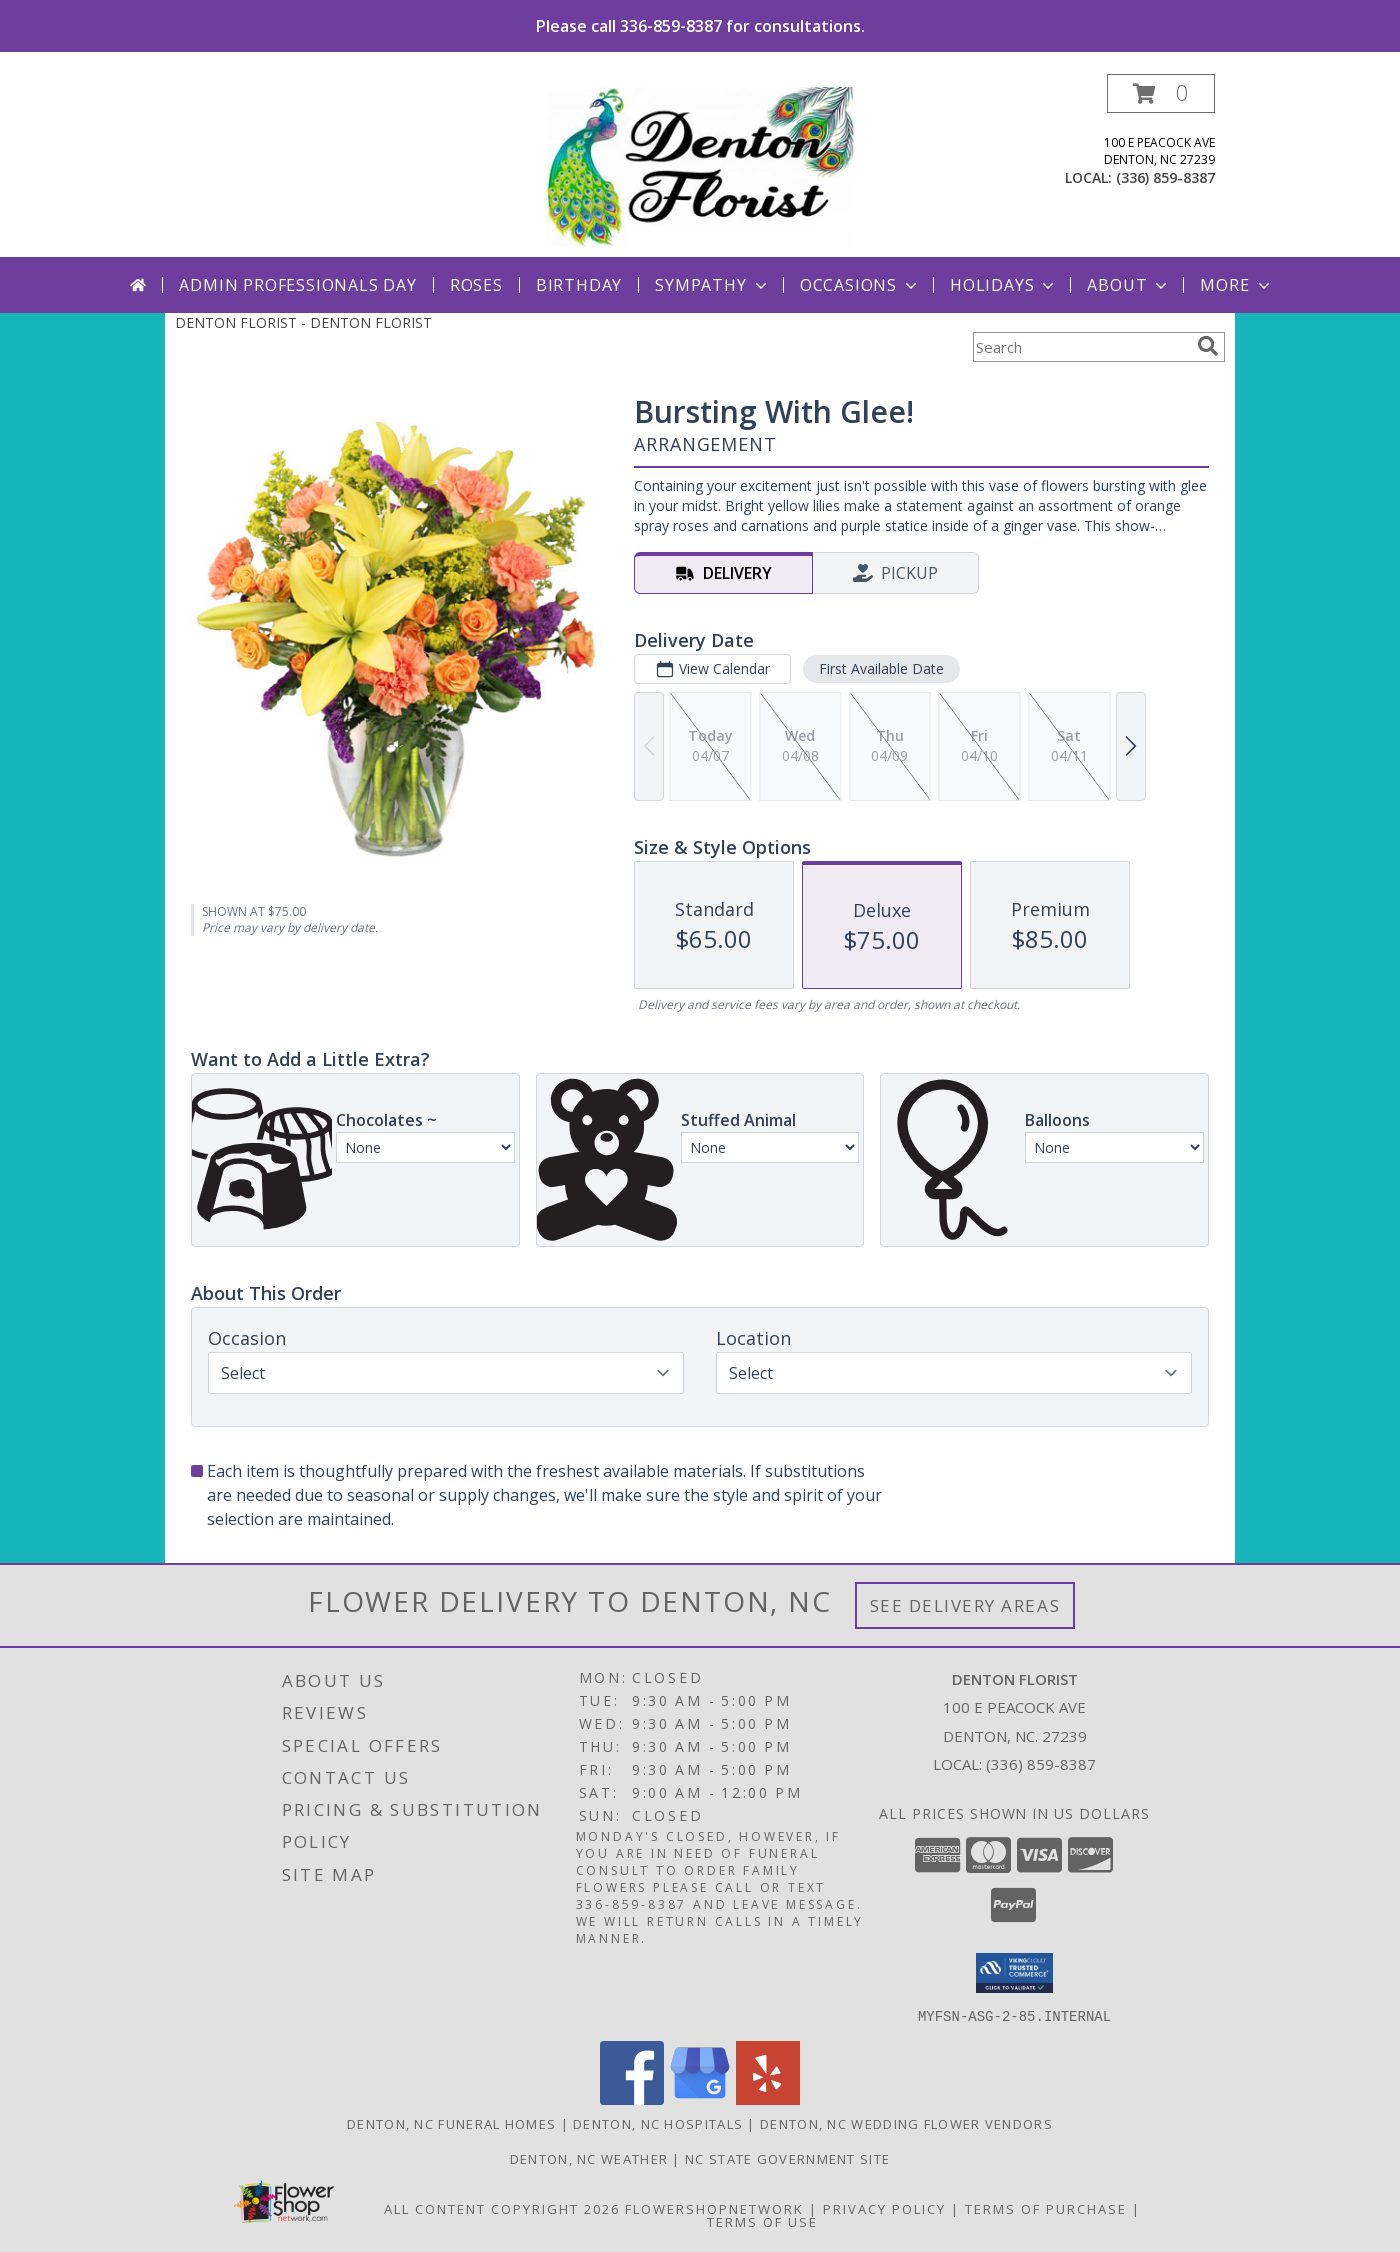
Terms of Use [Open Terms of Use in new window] (762, 2221)
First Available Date (881, 668)
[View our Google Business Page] (700, 2098)
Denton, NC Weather (589, 2158)
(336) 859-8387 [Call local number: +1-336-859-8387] (1165, 177)
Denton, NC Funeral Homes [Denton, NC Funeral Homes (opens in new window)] (451, 2123)
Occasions (860, 285)
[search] (1208, 346)
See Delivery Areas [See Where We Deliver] (965, 1605)
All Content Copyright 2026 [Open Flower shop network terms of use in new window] (502, 2208)
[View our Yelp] (768, 2098)
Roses (476, 285)
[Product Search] (1081, 347)
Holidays (1004, 285)
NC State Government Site (787, 2158)
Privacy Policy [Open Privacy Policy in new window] (884, 2208)
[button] (1161, 93)
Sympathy (712, 285)
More (1236, 285)
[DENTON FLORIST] (700, 165)
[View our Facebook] (632, 2098)
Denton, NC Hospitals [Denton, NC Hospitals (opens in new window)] (658, 2123)
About (1129, 285)
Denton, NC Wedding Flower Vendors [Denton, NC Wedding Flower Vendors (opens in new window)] (906, 2123)
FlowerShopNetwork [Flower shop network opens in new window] (714, 2208)
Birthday (579, 285)
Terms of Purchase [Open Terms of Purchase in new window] (1046, 2208)
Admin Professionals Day (297, 285)
